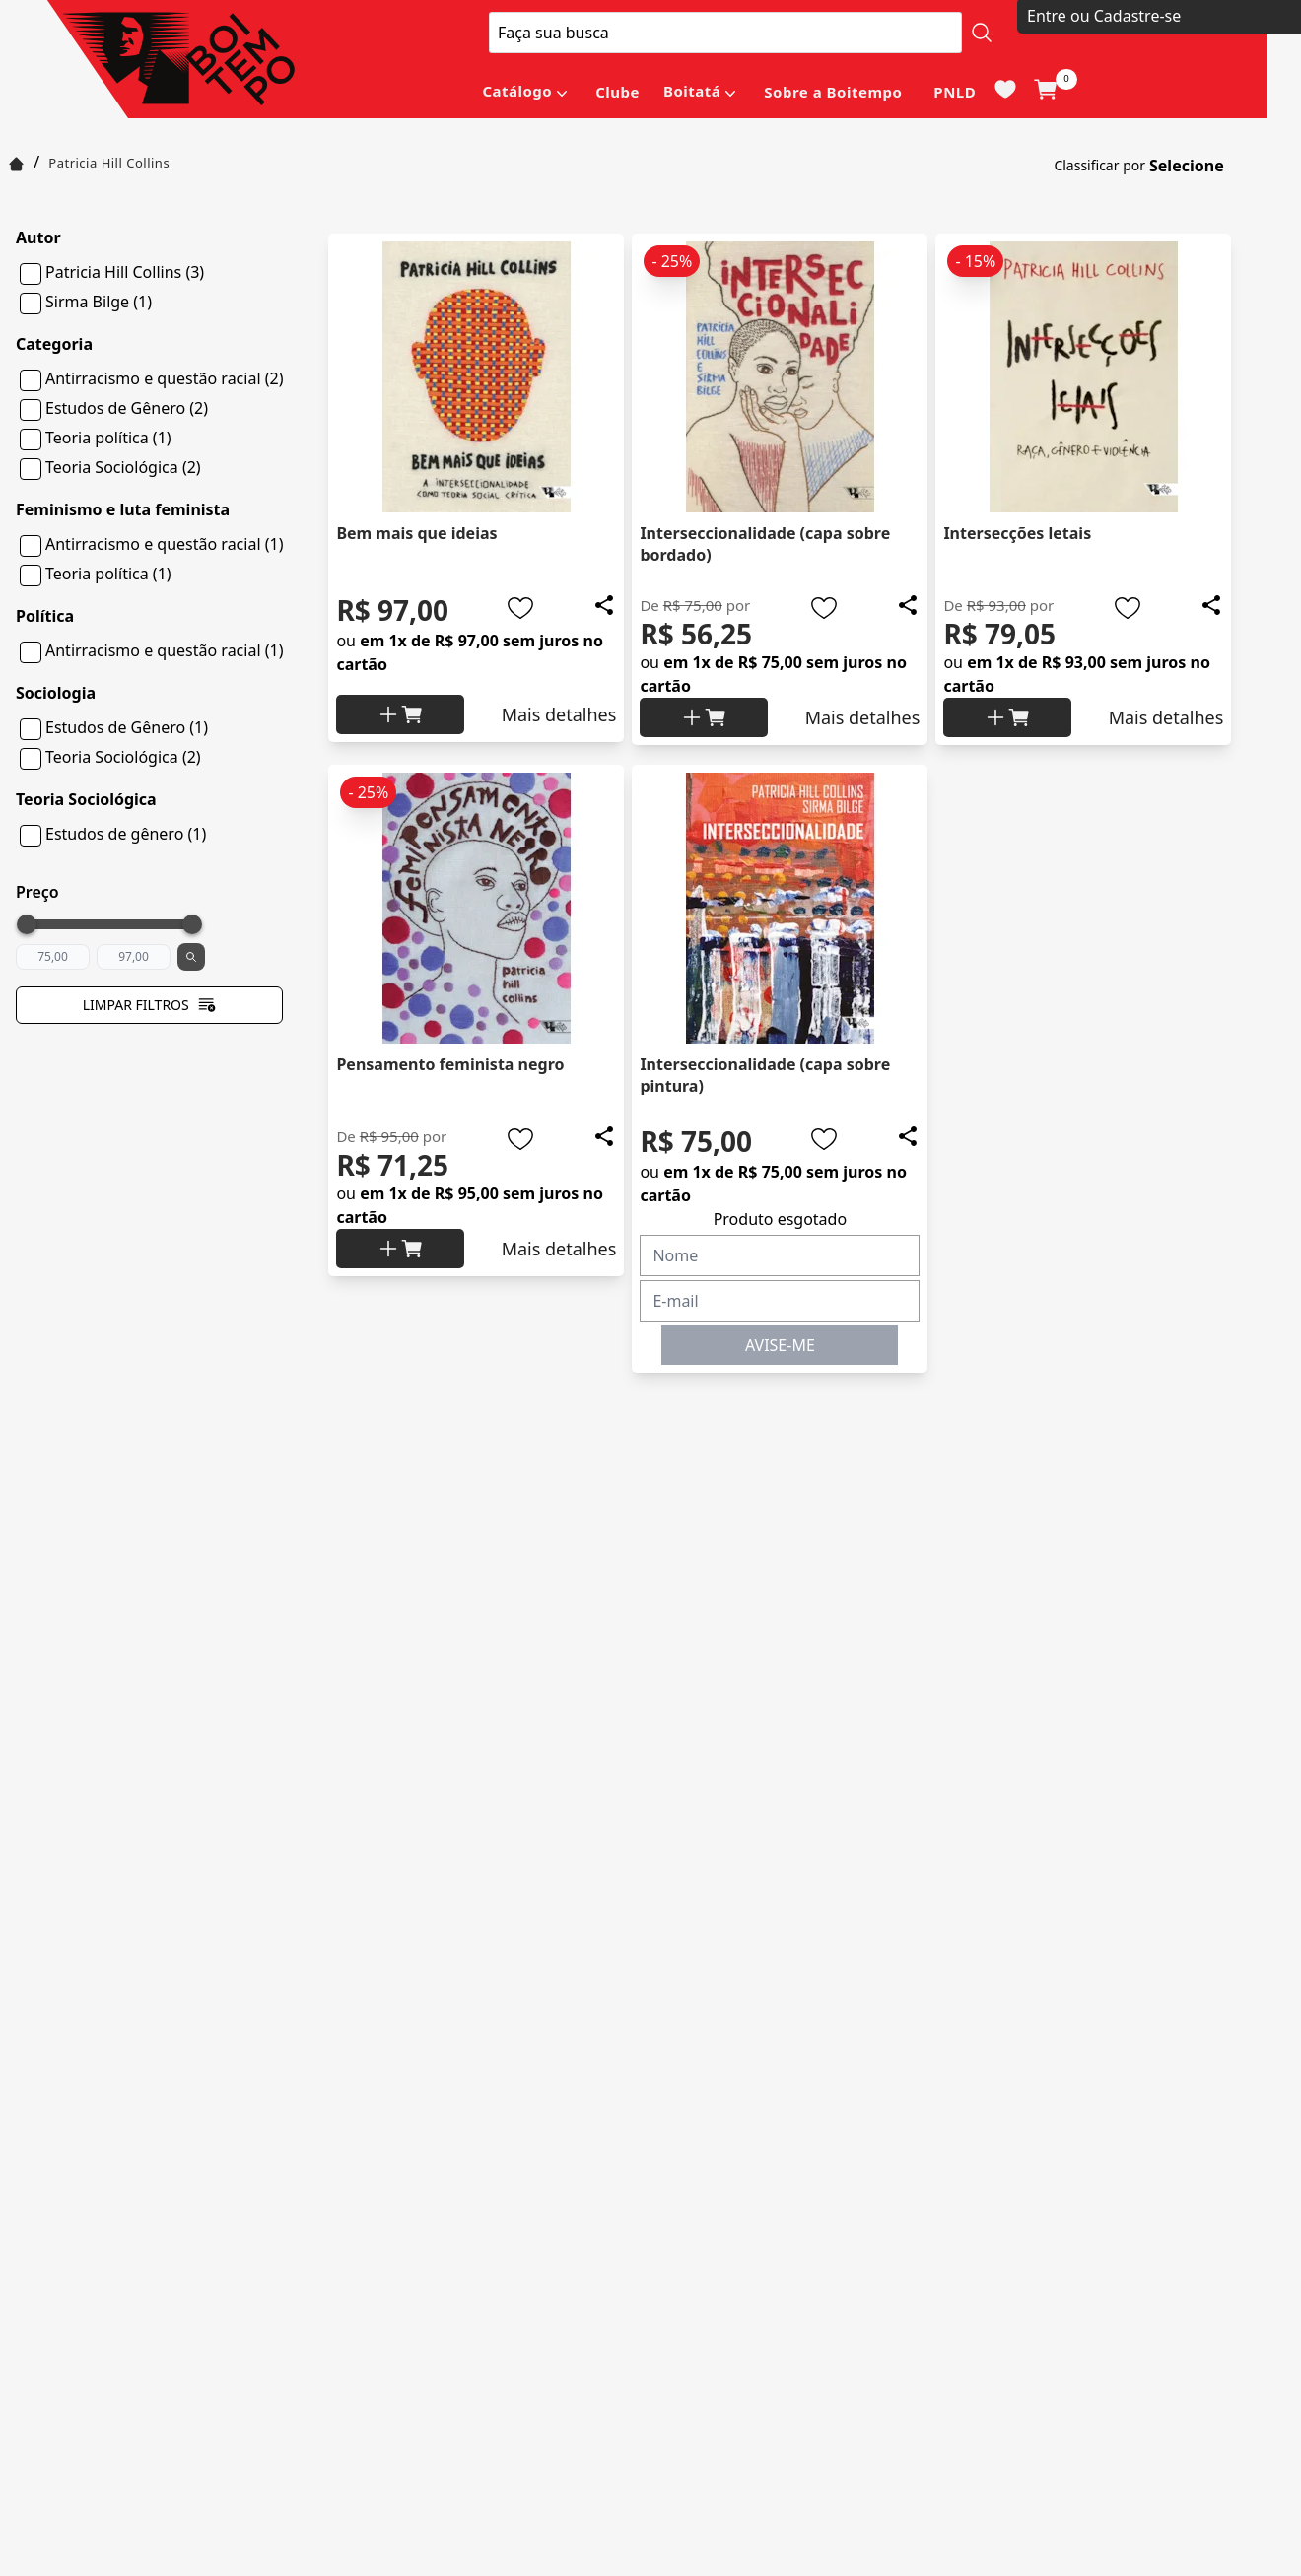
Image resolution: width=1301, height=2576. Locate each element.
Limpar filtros (150, 1005)
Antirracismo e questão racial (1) (164, 544)
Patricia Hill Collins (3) (124, 272)
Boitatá (691, 91)
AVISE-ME (780, 1345)
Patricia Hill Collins (109, 162)
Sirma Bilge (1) (98, 301)
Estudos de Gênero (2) (126, 408)
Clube (617, 92)
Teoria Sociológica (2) (123, 467)
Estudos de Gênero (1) (126, 727)
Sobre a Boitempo (833, 92)
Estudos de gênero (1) (125, 834)
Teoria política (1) (108, 437)
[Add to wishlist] (520, 608)
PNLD (954, 92)
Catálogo (517, 91)
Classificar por (1099, 165)
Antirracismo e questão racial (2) (164, 378)
